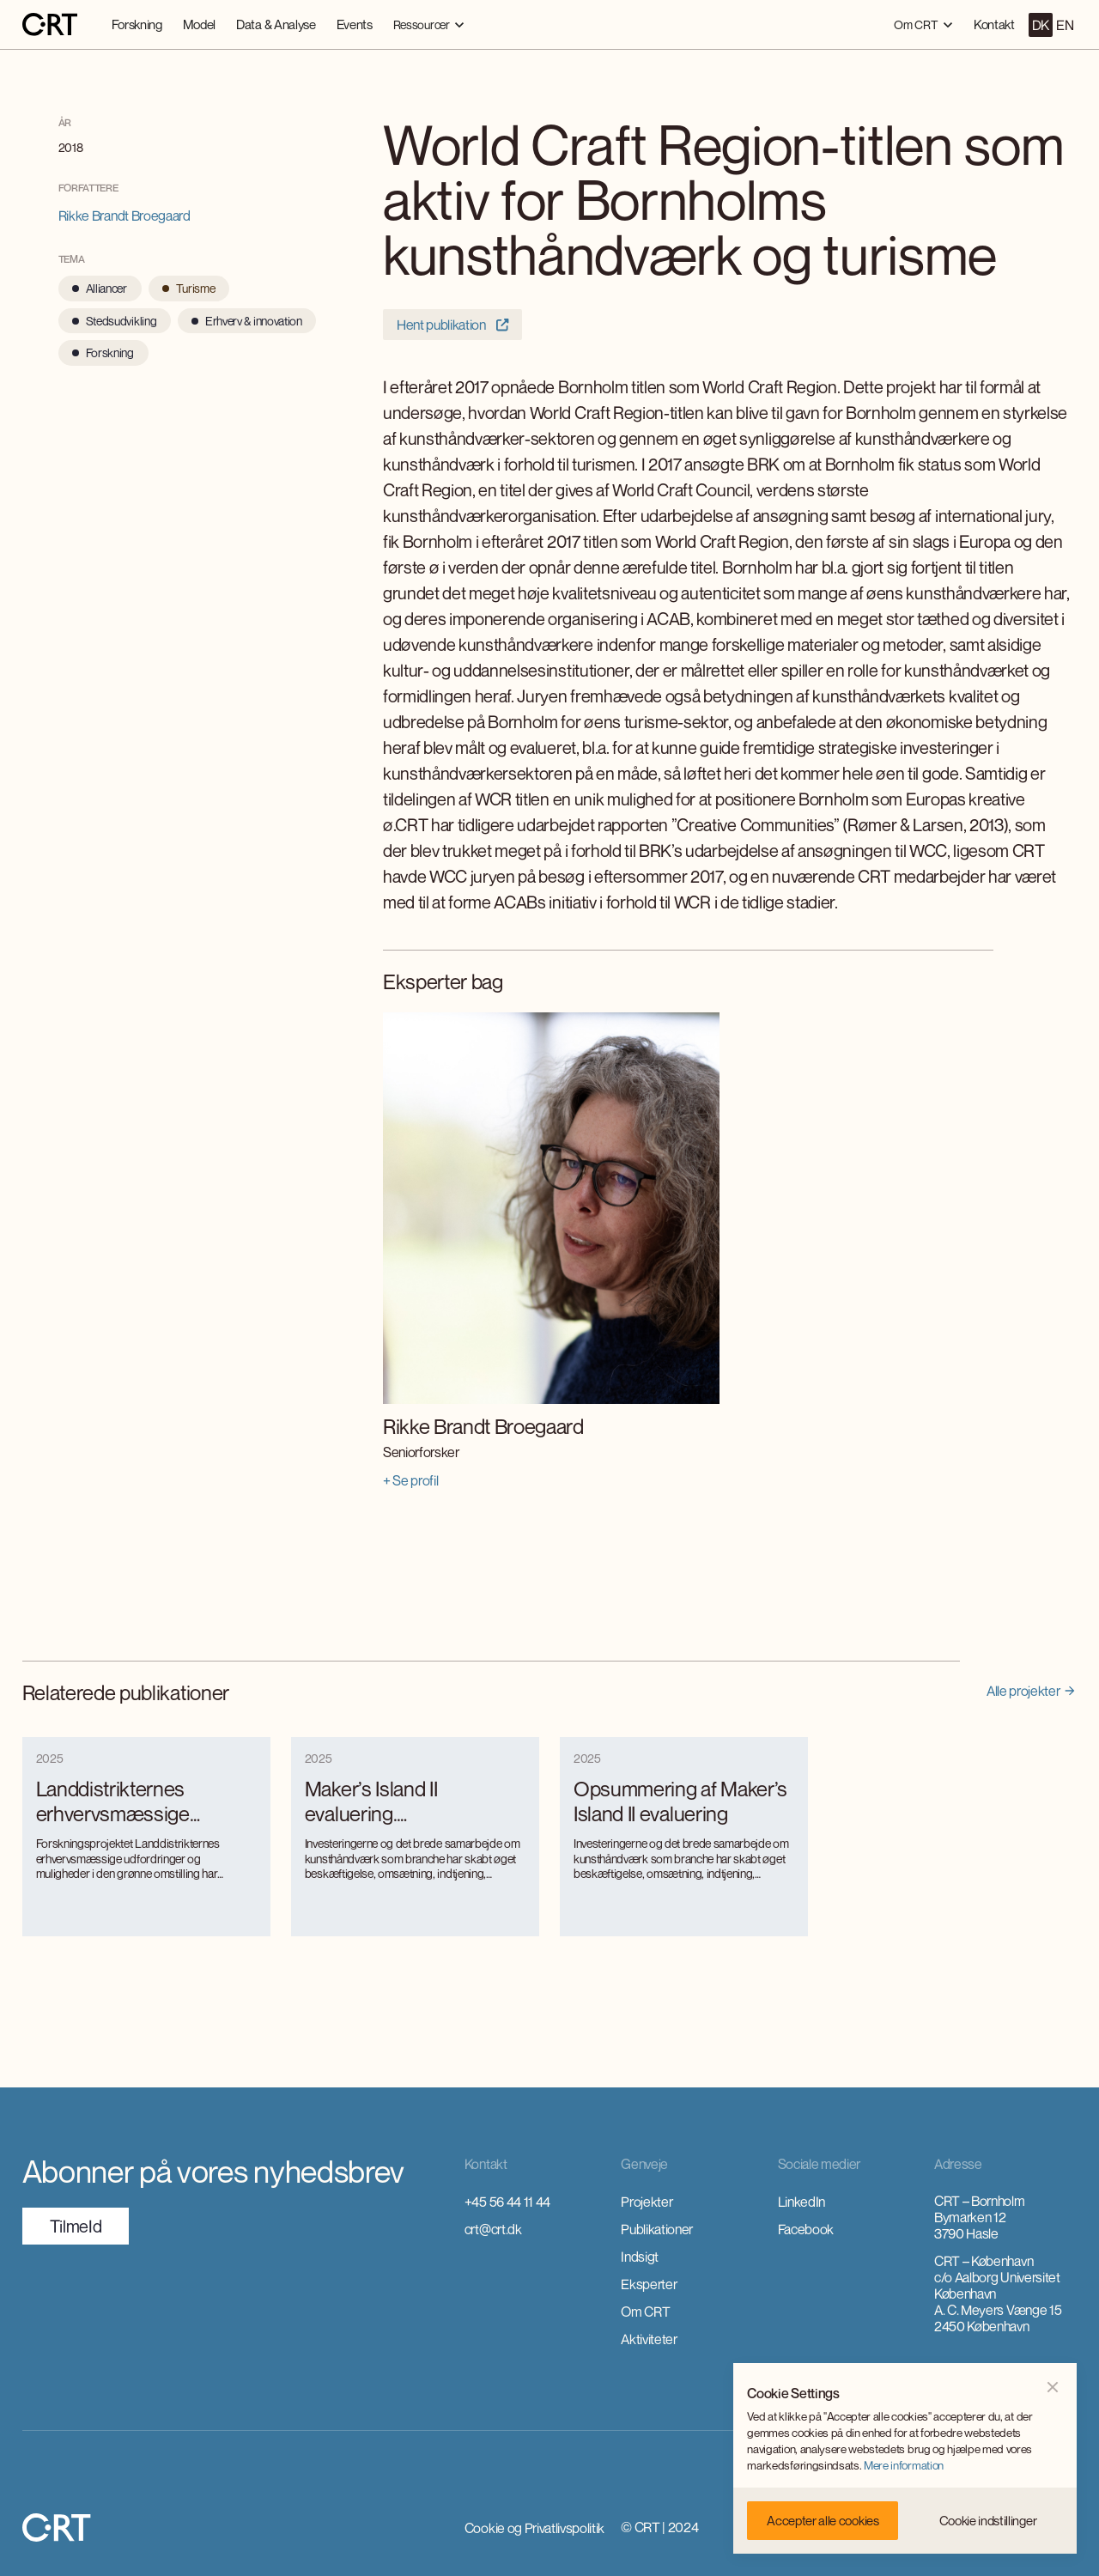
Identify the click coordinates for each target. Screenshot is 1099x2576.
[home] (49, 25)
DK (1040, 24)
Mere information (904, 2465)
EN (1064, 24)
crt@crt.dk (493, 2229)
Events (355, 24)
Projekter (646, 2201)
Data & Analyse (276, 24)
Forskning (137, 24)
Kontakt (994, 24)
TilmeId (76, 2226)
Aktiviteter (649, 2339)
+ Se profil (410, 1480)
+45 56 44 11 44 (507, 2201)
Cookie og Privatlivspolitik (534, 2528)
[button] (428, 24)
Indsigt (640, 2256)
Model (199, 24)
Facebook (806, 2229)
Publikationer (657, 2229)
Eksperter (649, 2284)
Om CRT (645, 2311)
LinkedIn (801, 2201)
